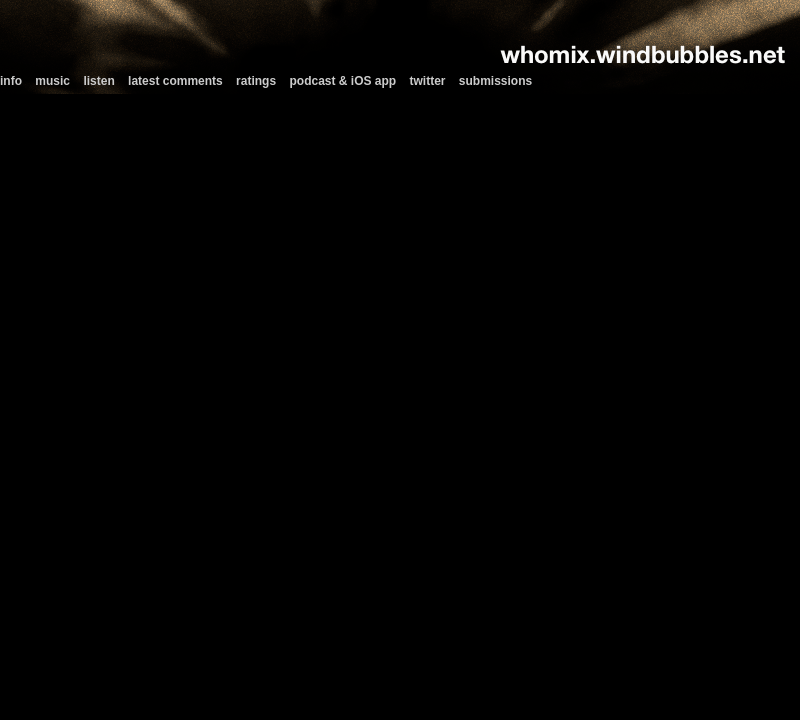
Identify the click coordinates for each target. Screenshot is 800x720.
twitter (428, 81)
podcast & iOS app (342, 81)
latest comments (175, 81)
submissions (495, 81)
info (11, 81)
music (52, 81)
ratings (256, 81)
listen (98, 81)
